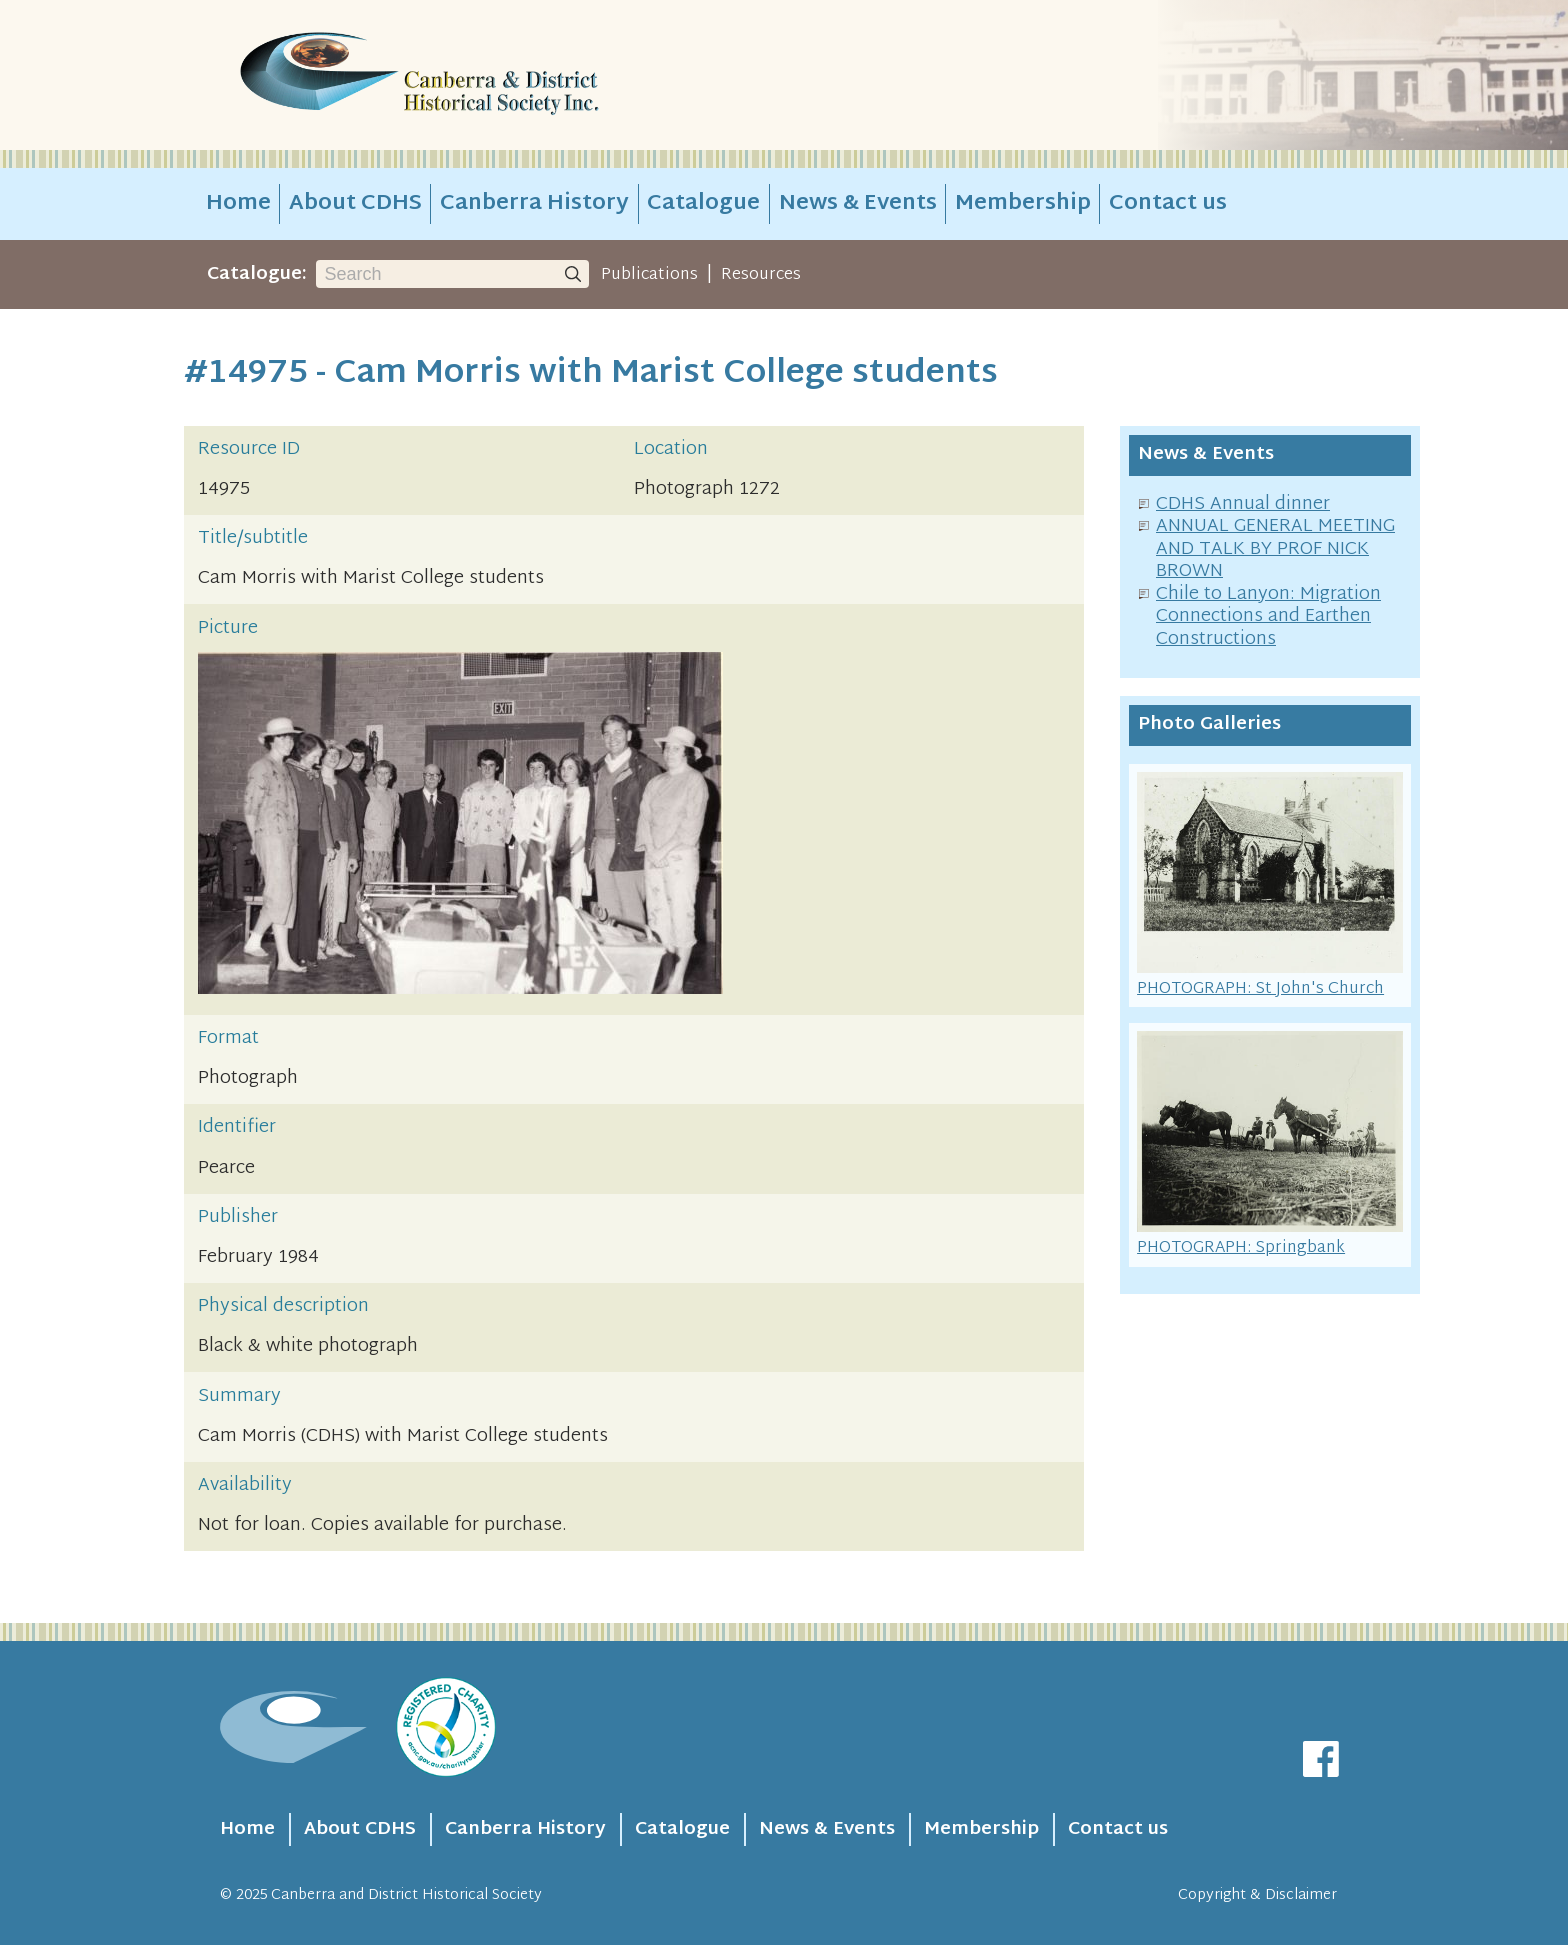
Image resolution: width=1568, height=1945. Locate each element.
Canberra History (534, 204)
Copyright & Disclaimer (1257, 1895)
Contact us (1168, 204)
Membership (1023, 204)
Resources (761, 275)
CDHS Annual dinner (1243, 504)
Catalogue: (257, 274)
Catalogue (703, 204)
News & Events (858, 204)
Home (238, 204)
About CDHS (355, 204)
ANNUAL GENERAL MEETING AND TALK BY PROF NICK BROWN (1275, 549)
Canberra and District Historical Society (406, 1895)
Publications (649, 275)
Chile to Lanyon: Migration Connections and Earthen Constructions (1268, 617)
